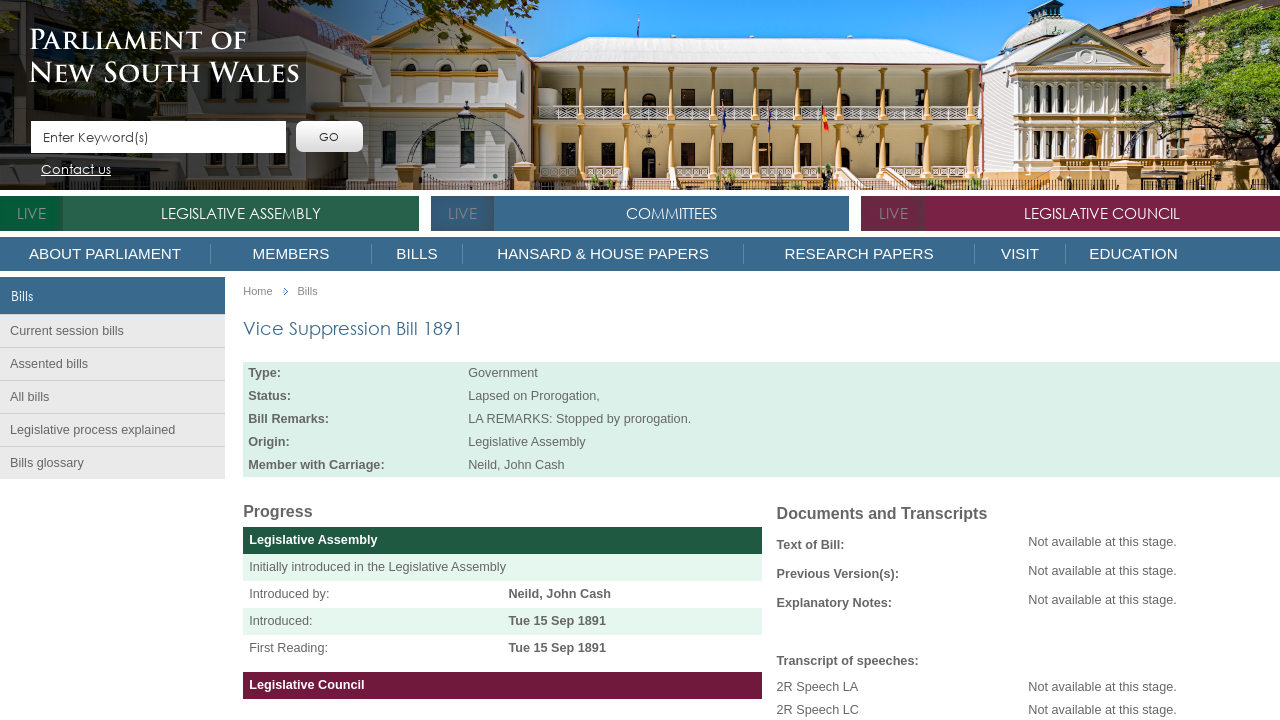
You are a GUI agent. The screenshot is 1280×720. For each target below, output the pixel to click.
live (31, 213)
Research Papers (858, 253)
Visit (1020, 253)
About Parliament (105, 253)
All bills (29, 397)
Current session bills (67, 331)
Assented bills (49, 364)
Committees (671, 213)
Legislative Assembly (241, 213)
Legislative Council (1102, 213)
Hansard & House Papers (603, 253)
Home (257, 291)
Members (291, 253)
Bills (416, 253)
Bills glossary (47, 463)
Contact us (76, 170)
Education (1133, 253)
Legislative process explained (92, 430)
